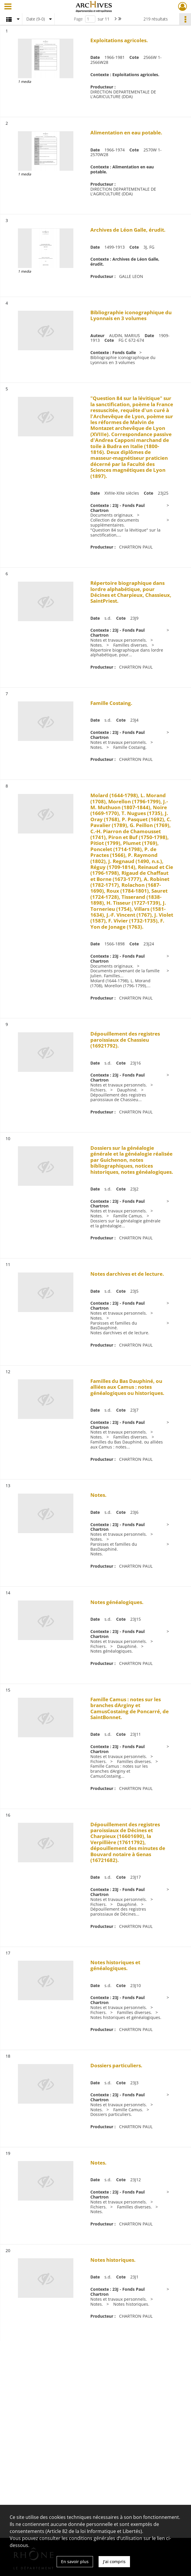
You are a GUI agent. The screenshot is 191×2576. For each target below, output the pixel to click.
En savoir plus (75, 2561)
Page (78, 19)
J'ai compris (114, 2561)
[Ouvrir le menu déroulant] (7, 7)
